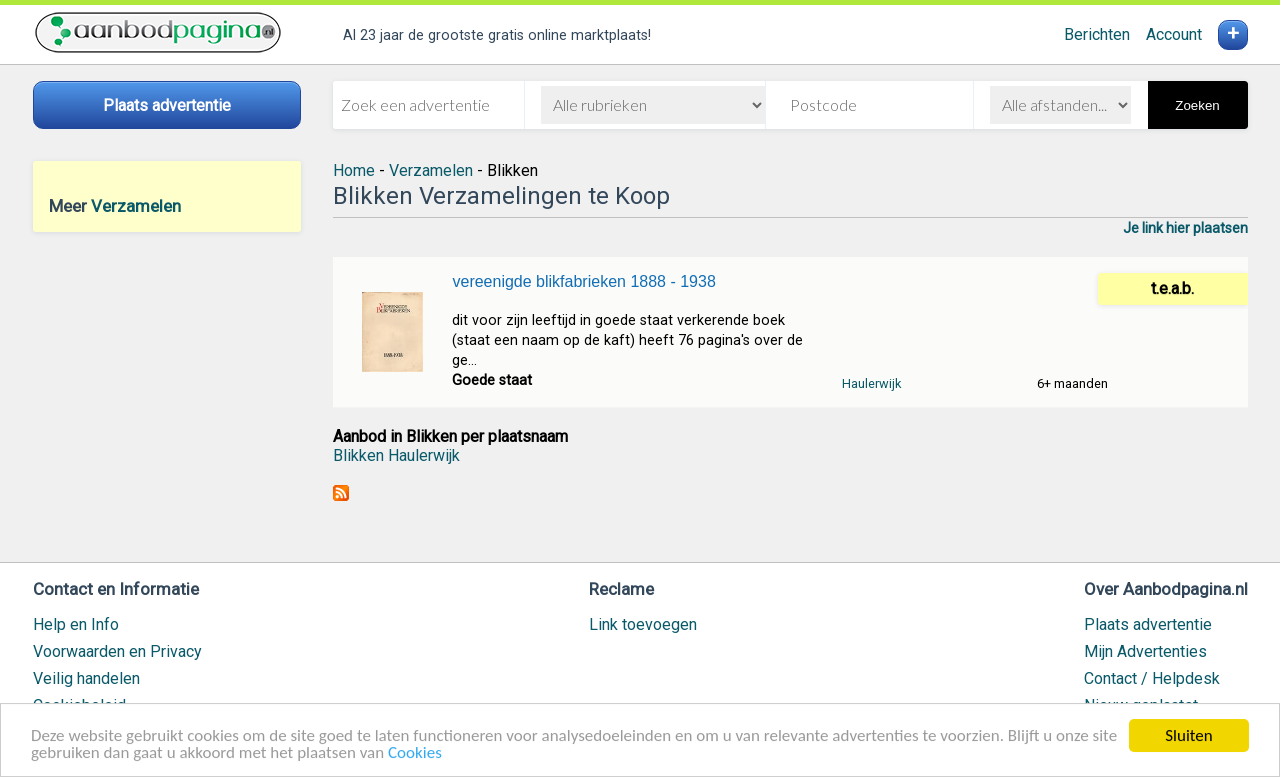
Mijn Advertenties (1145, 651)
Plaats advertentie (1148, 624)
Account (1174, 34)
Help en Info (76, 624)
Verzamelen (136, 206)
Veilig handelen (86, 678)
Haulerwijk (871, 383)
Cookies (415, 754)
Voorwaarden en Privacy (117, 651)
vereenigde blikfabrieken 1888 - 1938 (583, 281)
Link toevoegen (643, 624)
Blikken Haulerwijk (396, 455)
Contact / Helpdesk (1152, 678)
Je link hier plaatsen (1185, 228)
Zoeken (1197, 105)
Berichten (1097, 34)
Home (354, 170)
